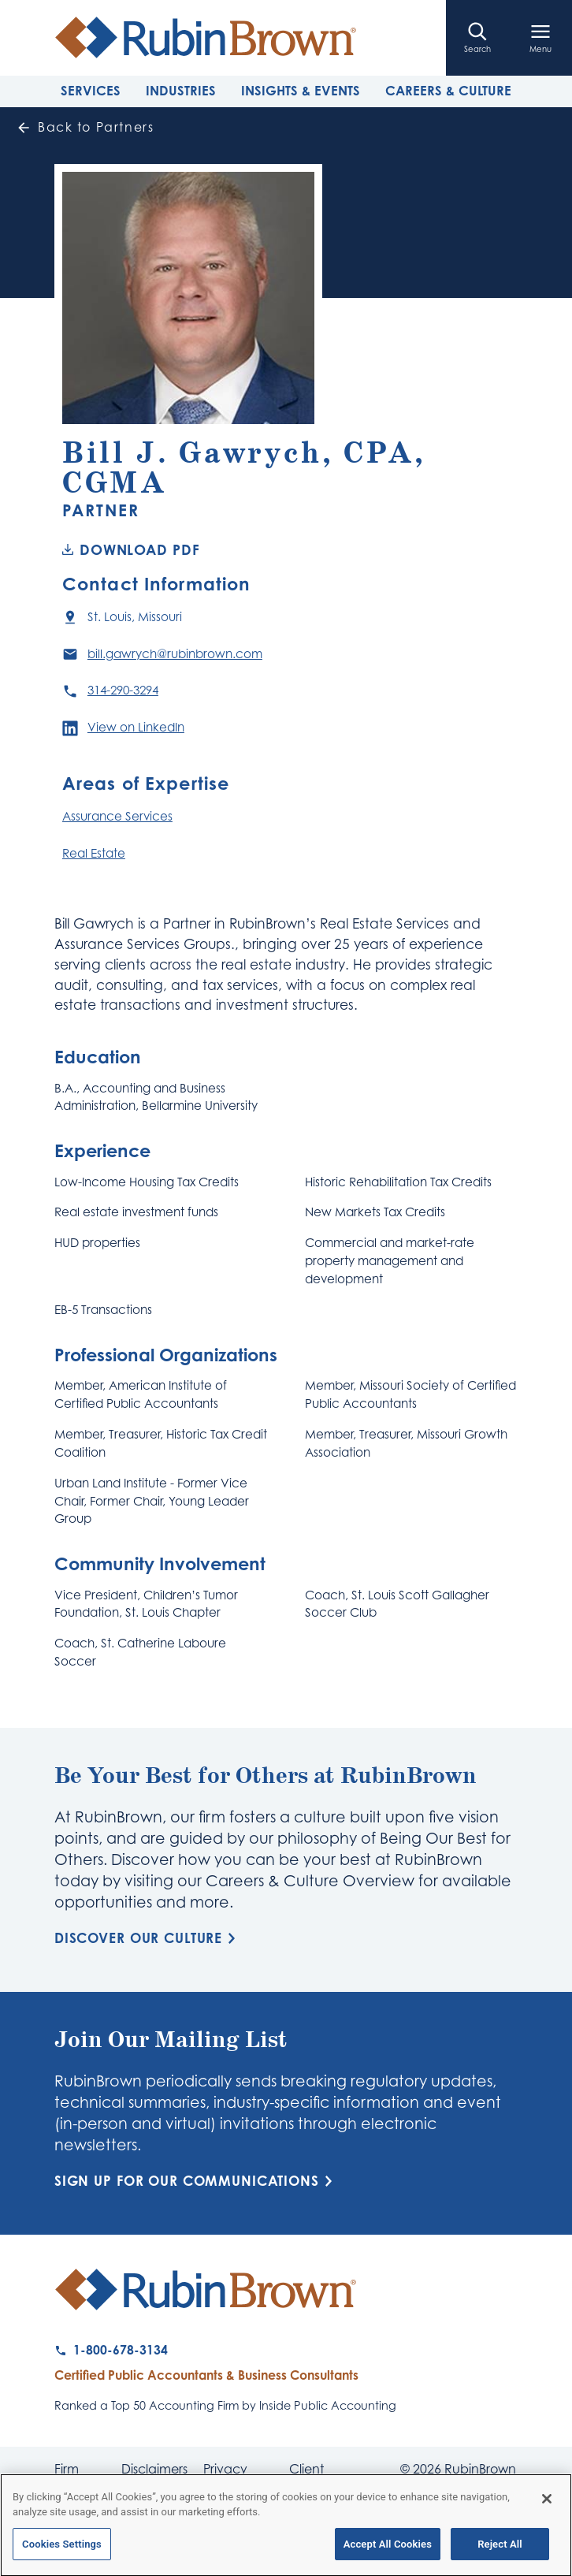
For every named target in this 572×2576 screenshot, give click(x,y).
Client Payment (316, 2475)
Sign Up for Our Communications (196, 2180)
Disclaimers (154, 2469)
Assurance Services (117, 816)
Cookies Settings (62, 2551)
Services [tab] (91, 91)
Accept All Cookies (388, 2551)
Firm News (70, 2475)
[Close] (546, 2506)
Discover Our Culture (147, 1938)
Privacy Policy (225, 2475)
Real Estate (93, 853)
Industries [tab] (181, 91)
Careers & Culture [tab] (448, 91)
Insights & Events (300, 91)
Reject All (499, 2551)
